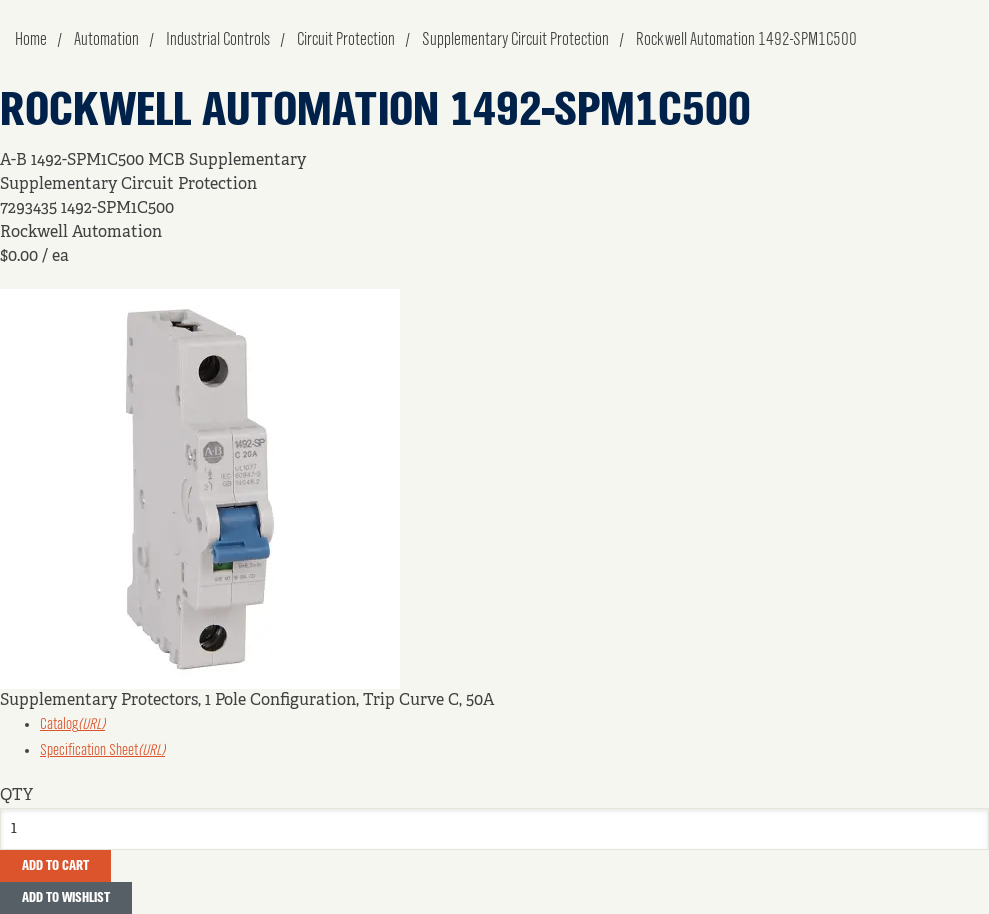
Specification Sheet (102, 751)
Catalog (72, 725)
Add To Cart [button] (55, 866)
